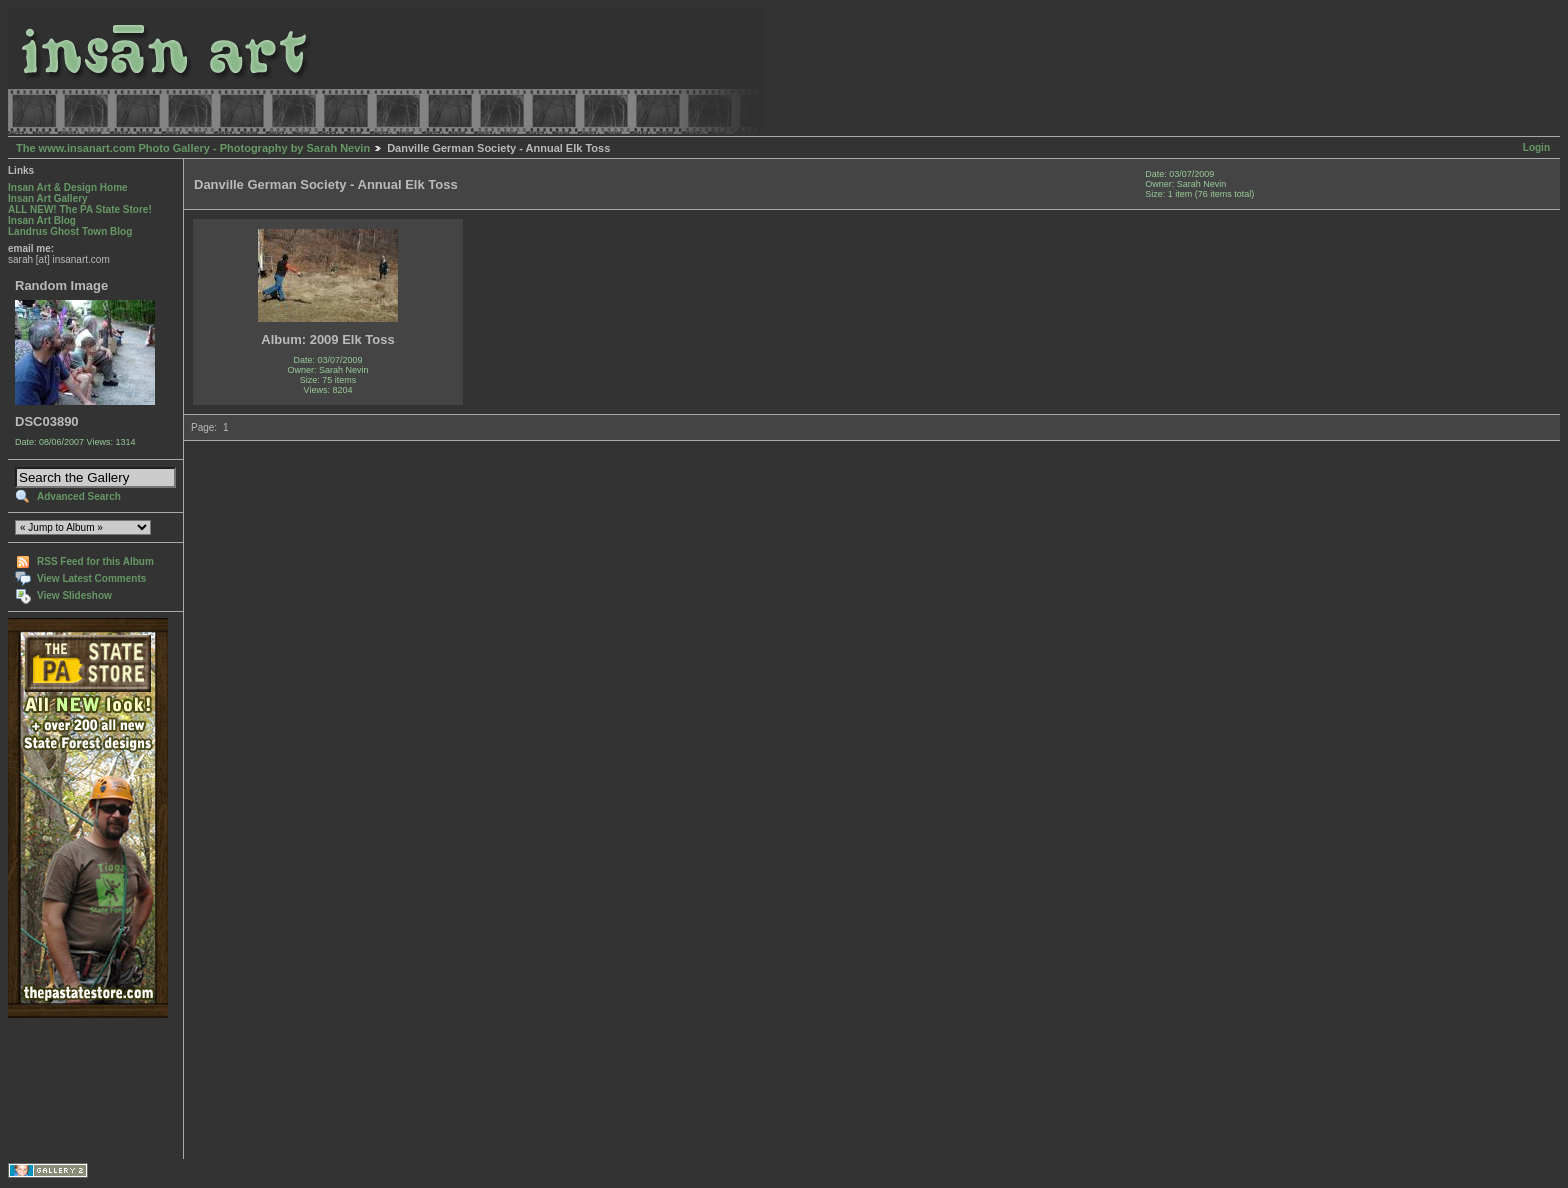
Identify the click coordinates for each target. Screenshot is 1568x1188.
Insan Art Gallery (48, 198)
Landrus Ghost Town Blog (70, 231)
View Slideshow (74, 595)
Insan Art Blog (42, 220)
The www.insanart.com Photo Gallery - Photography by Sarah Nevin (193, 148)
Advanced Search (79, 496)
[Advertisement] (70, 1088)
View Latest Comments (91, 578)
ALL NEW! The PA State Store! (80, 209)
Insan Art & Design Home (68, 187)
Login (1536, 147)
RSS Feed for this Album (95, 561)
